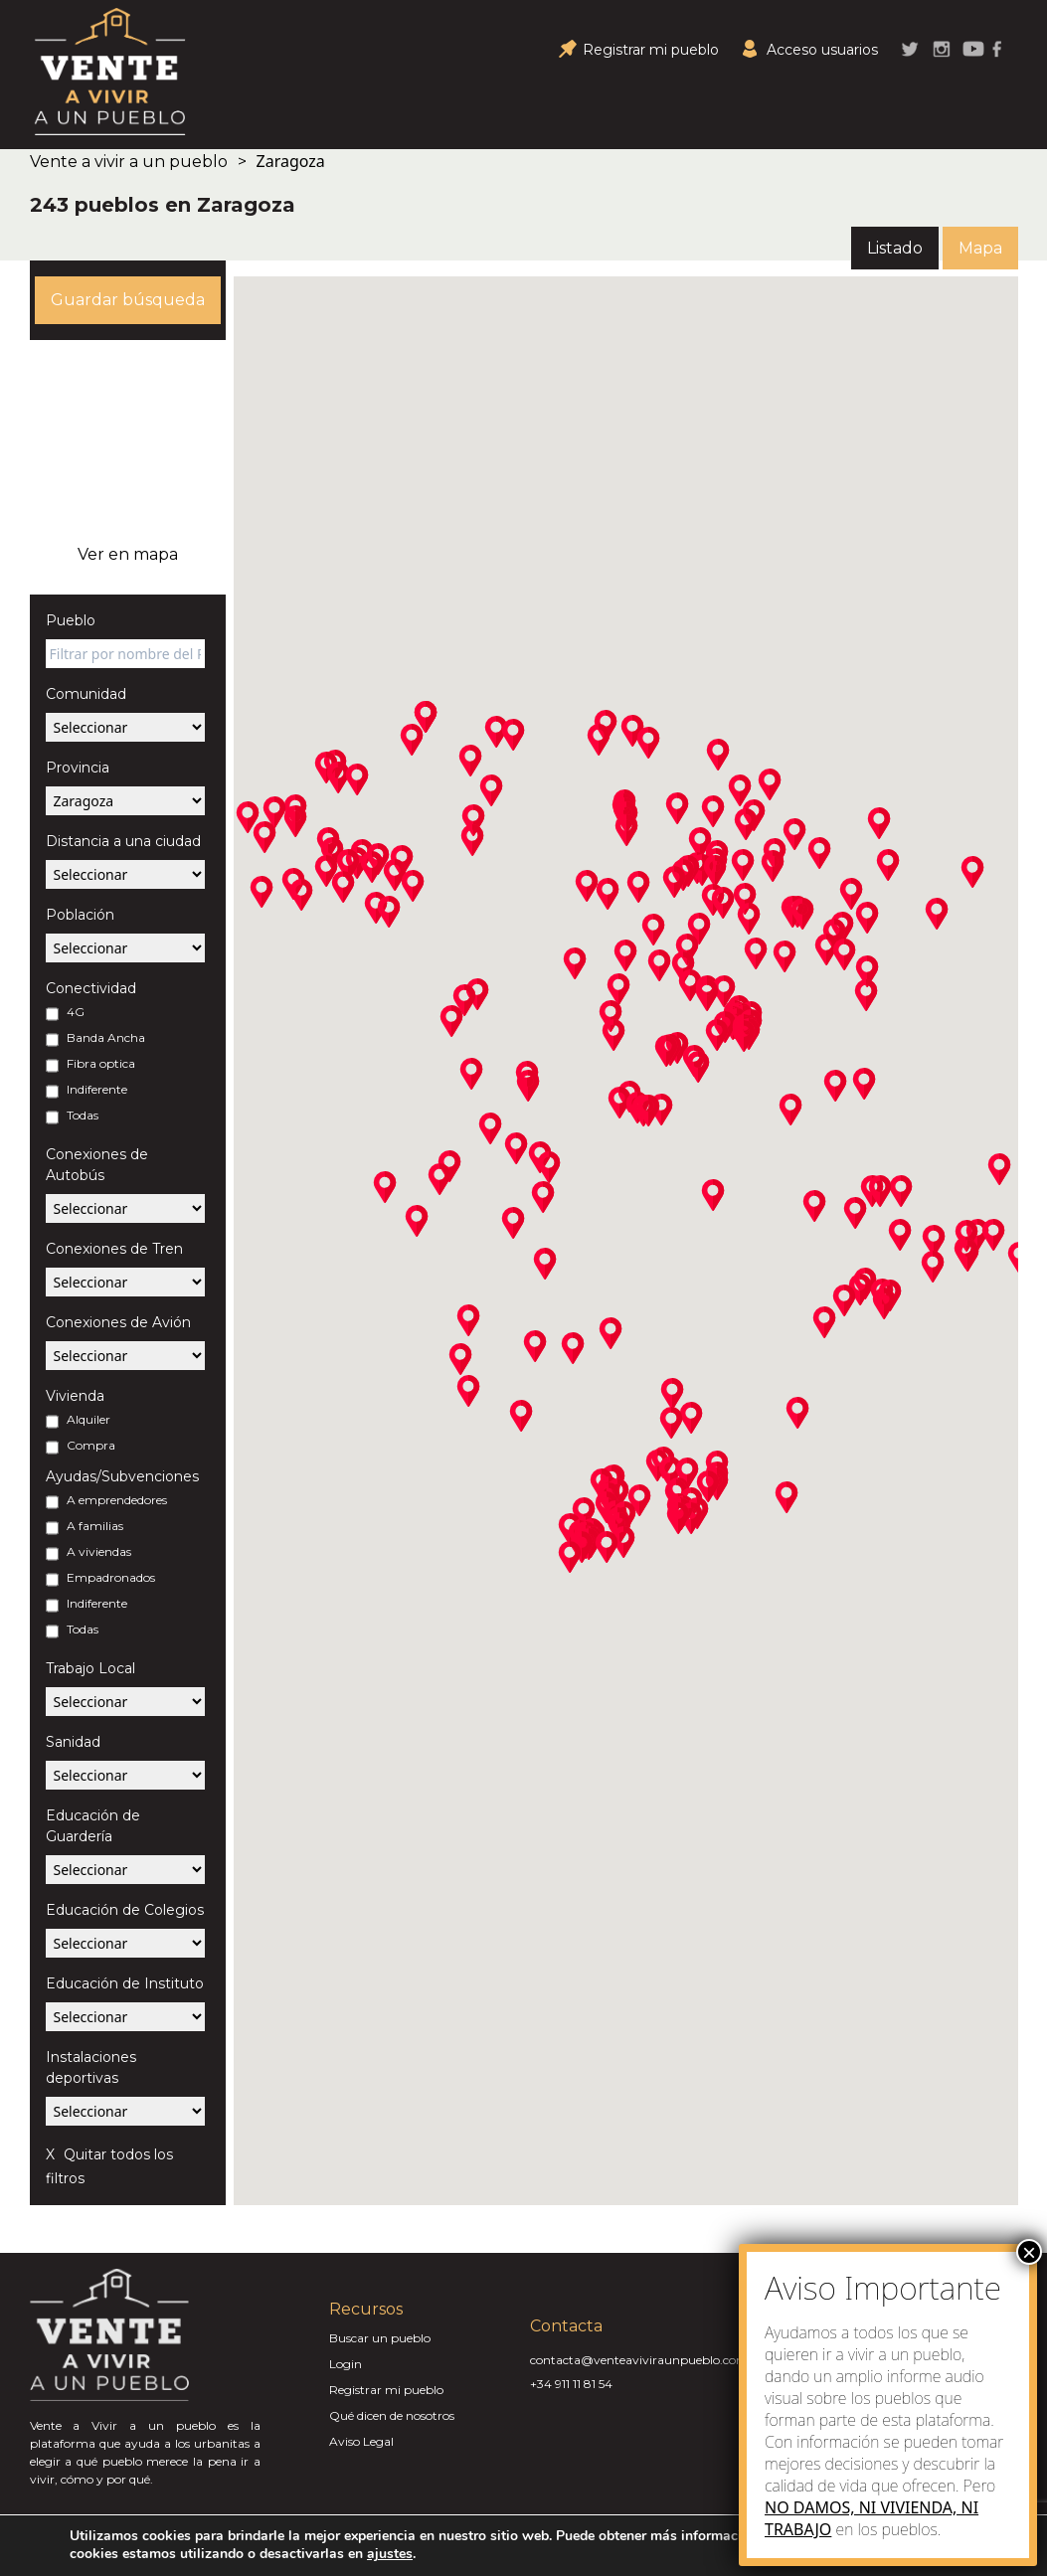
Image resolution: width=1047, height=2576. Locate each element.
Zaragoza (291, 161)
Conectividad (91, 988)
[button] (295, 821)
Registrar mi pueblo (386, 2389)
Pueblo (70, 620)
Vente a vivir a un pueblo (129, 161)
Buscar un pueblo (380, 2337)
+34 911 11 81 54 (571, 2383)
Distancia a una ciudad (123, 841)
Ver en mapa (128, 554)
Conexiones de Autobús (97, 1164)
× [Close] (1029, 2252)
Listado (895, 248)
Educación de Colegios (125, 1910)
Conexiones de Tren (114, 1249)
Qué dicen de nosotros (391, 2415)
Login (345, 2363)
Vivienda (75, 1396)
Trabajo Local (90, 1668)
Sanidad (73, 1742)
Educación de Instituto (125, 1983)
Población (80, 915)
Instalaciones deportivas (91, 2067)
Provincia (77, 767)
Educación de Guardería (93, 1825)
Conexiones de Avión (118, 1322)
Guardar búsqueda (128, 299)
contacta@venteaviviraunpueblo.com (639, 2359)
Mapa (980, 248)
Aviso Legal (361, 2441)
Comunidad (86, 694)
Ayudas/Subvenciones (122, 1476)
